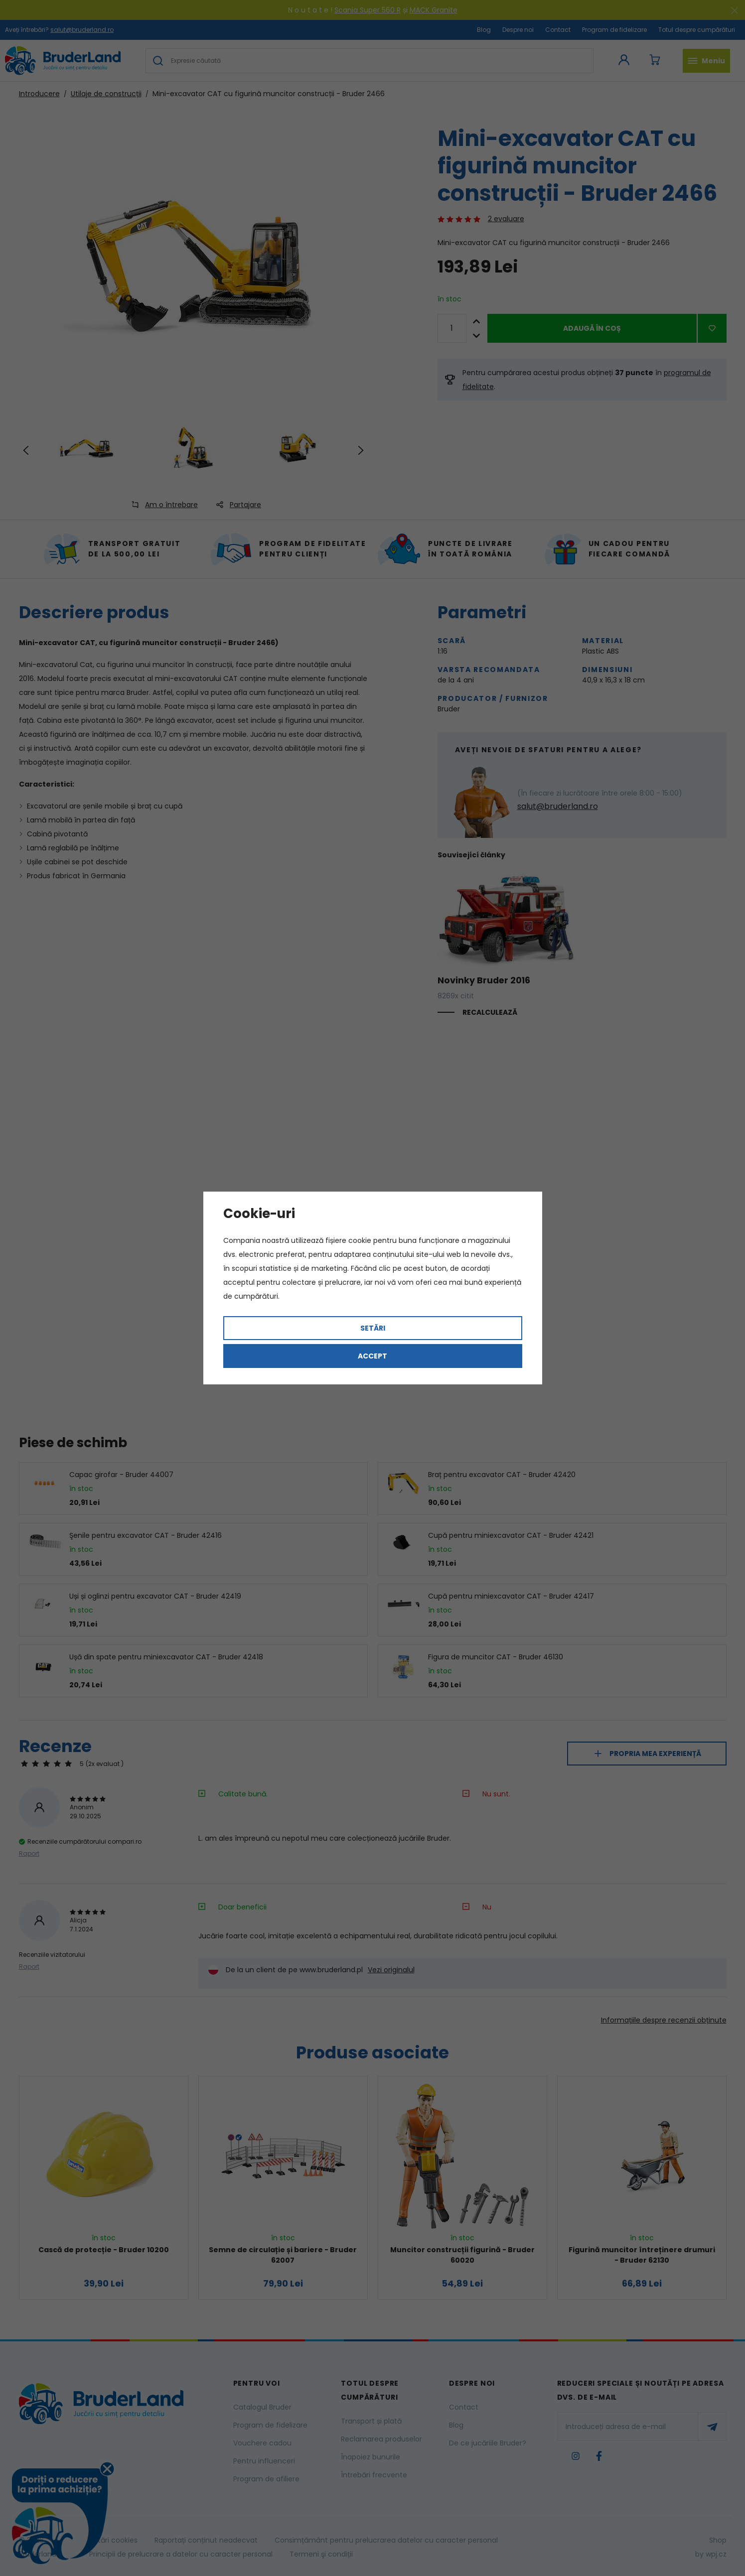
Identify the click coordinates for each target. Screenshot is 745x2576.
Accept (372, 1356)
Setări (372, 1328)
